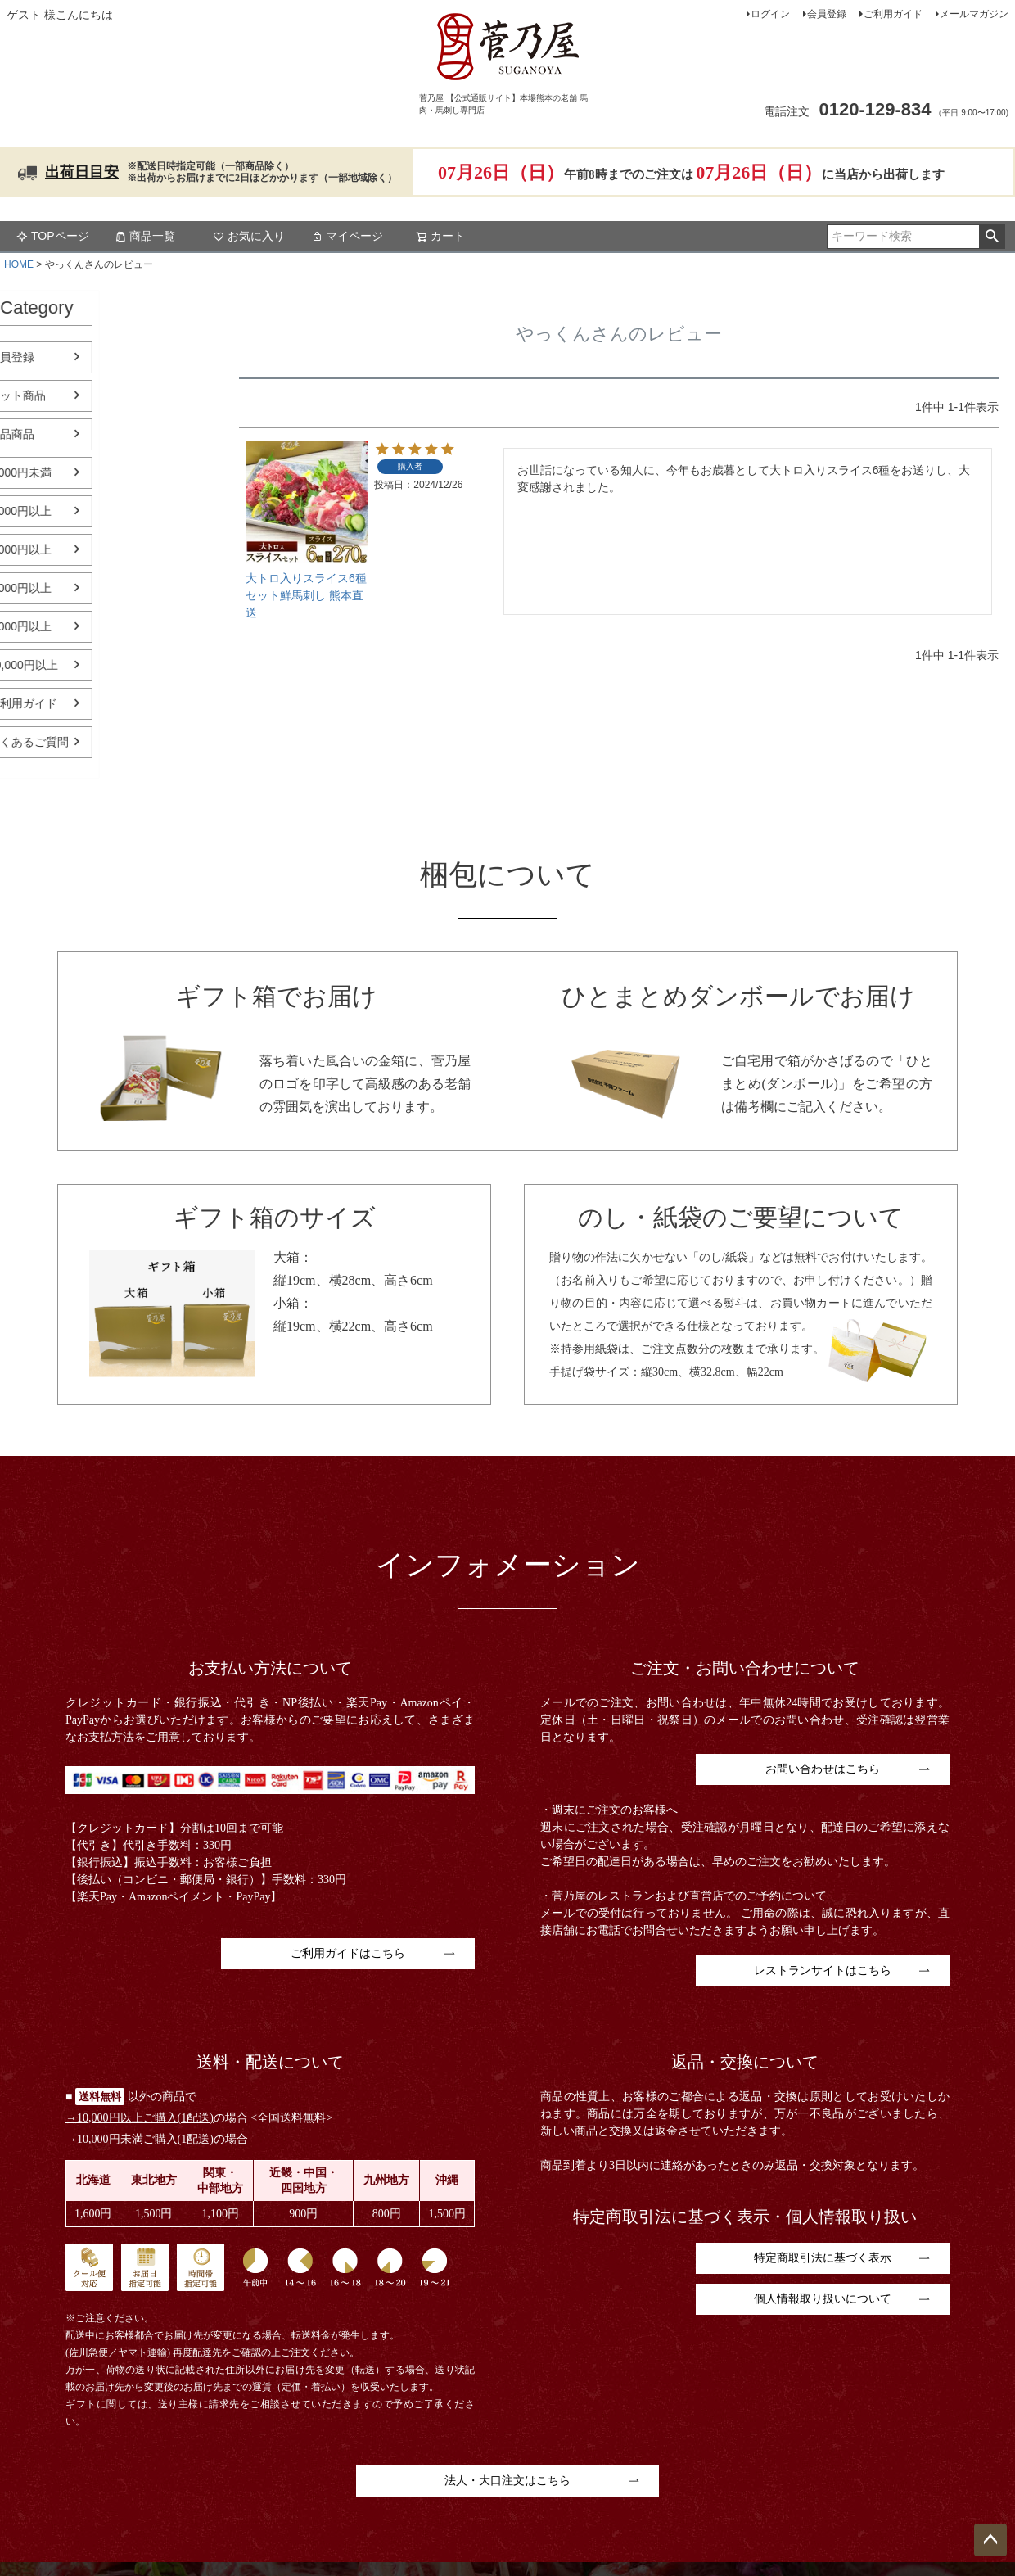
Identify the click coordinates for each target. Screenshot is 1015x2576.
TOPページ (52, 235)
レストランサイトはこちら (822, 1970)
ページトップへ (990, 2540)
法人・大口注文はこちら (507, 2480)
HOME (19, 264)
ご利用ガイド (893, 14)
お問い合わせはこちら (822, 1769)
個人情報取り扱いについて (822, 2299)
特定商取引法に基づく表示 (822, 2258)
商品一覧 (145, 235)
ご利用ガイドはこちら (348, 1953)
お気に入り (249, 235)
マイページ (347, 235)
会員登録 (826, 14)
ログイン (770, 14)
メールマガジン (974, 14)
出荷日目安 (82, 172)
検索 (991, 236)
